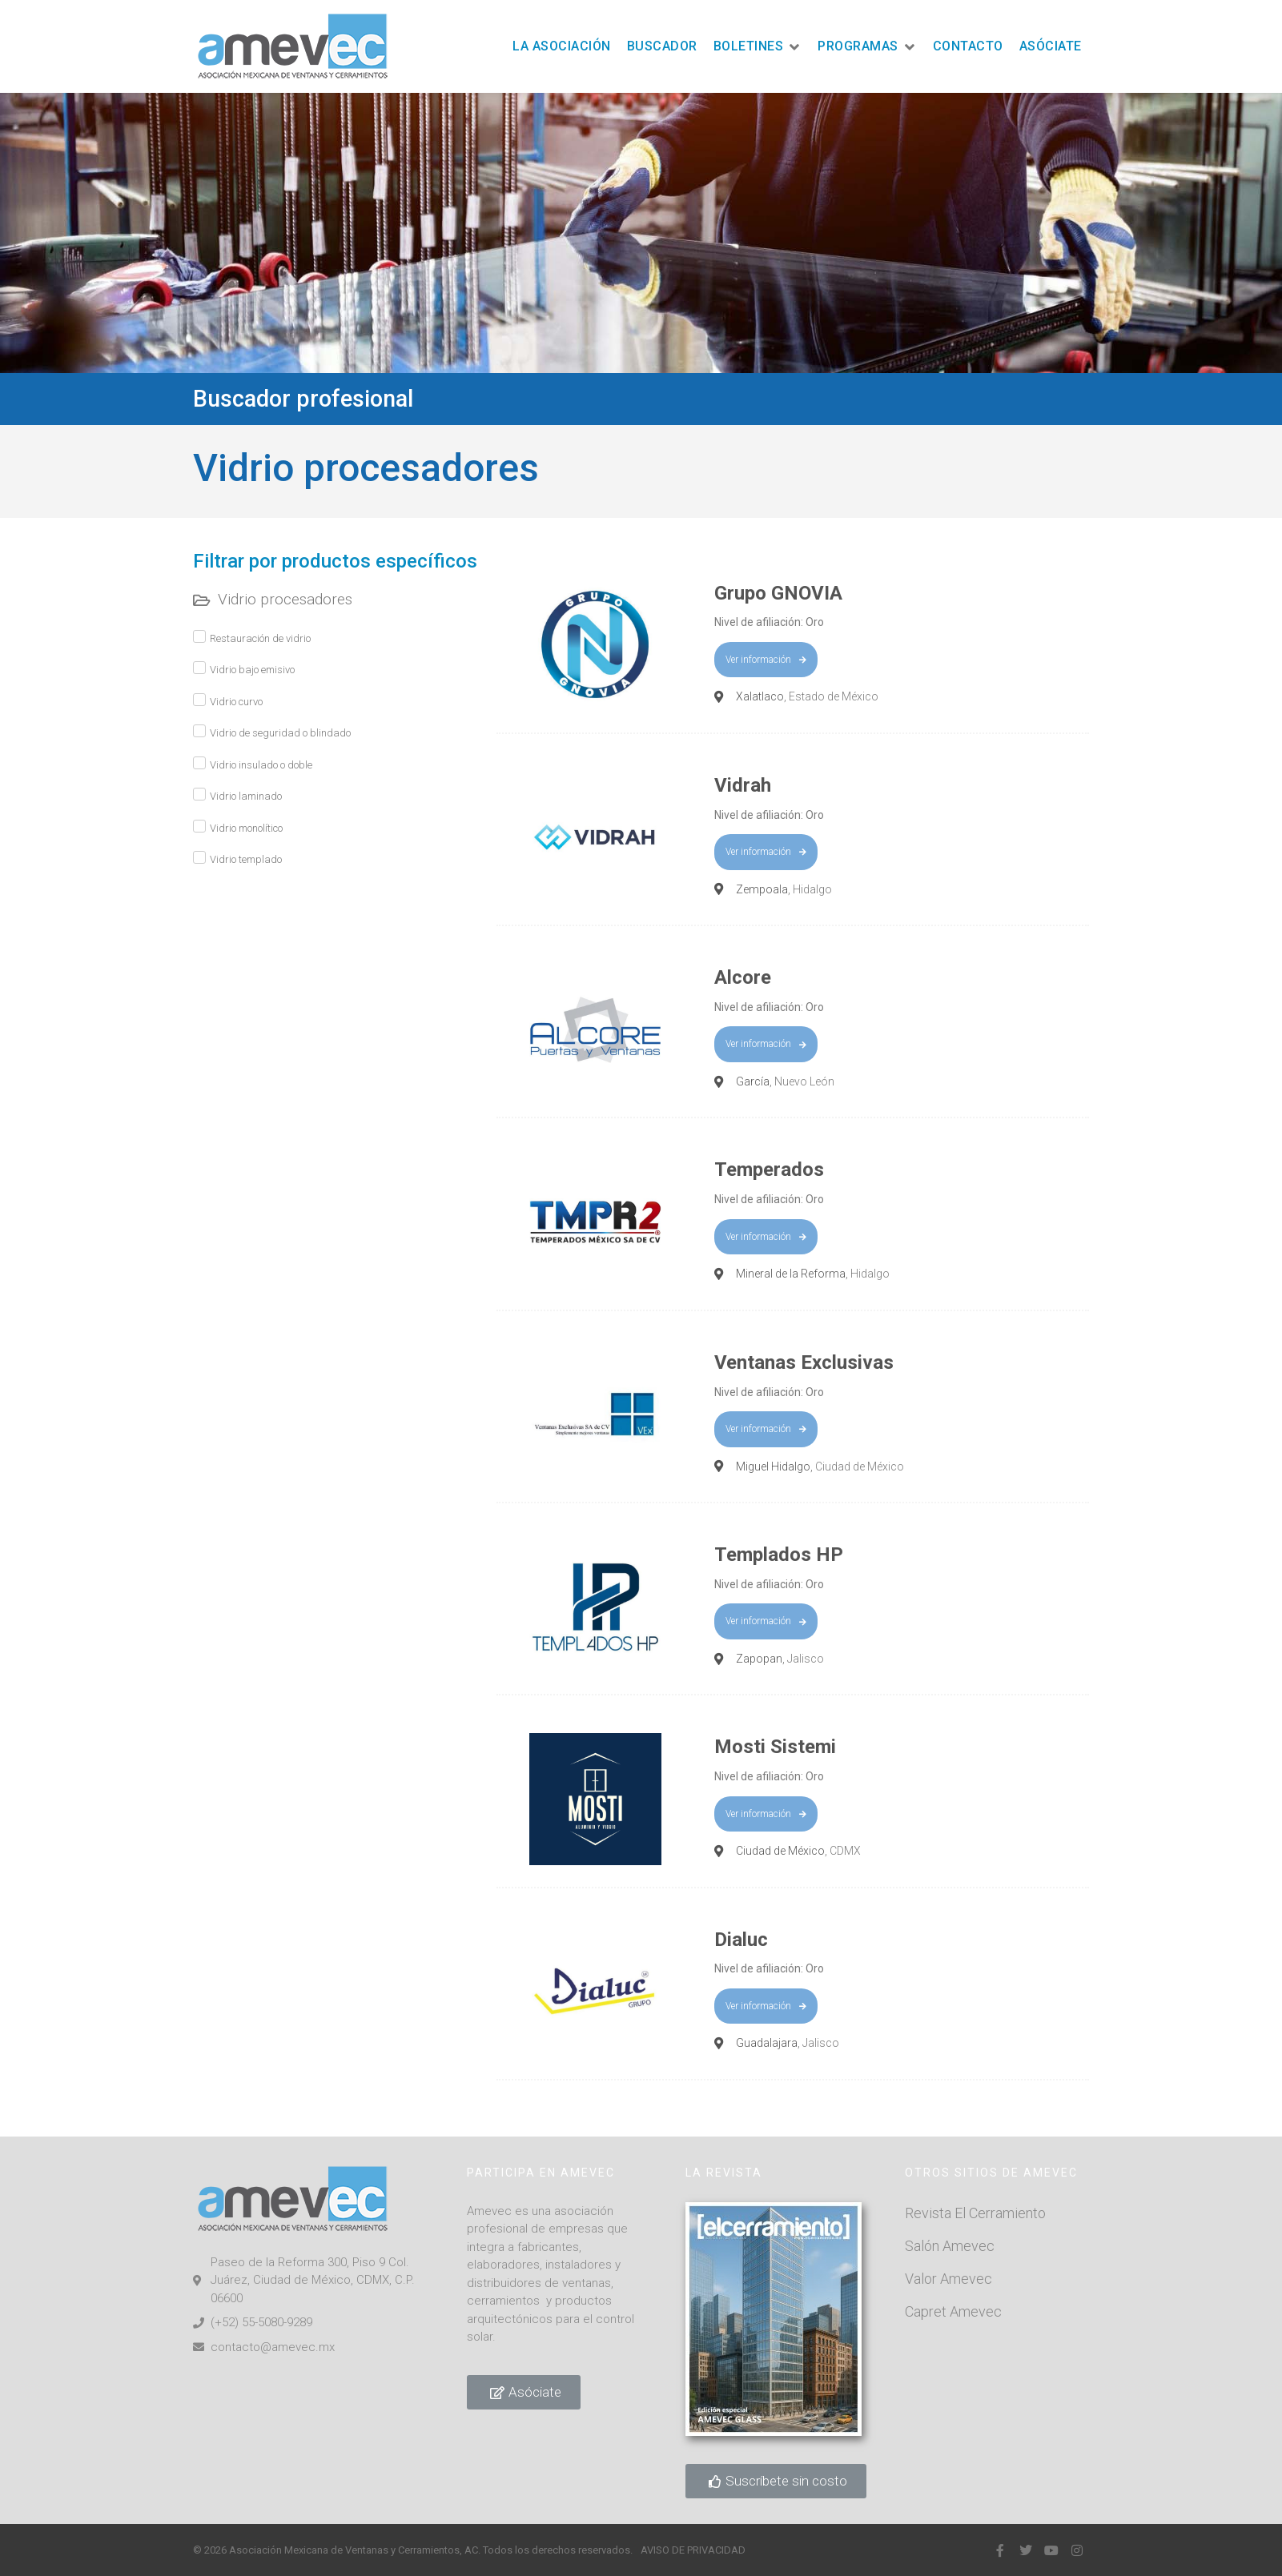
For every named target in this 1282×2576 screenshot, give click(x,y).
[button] (757, 46)
